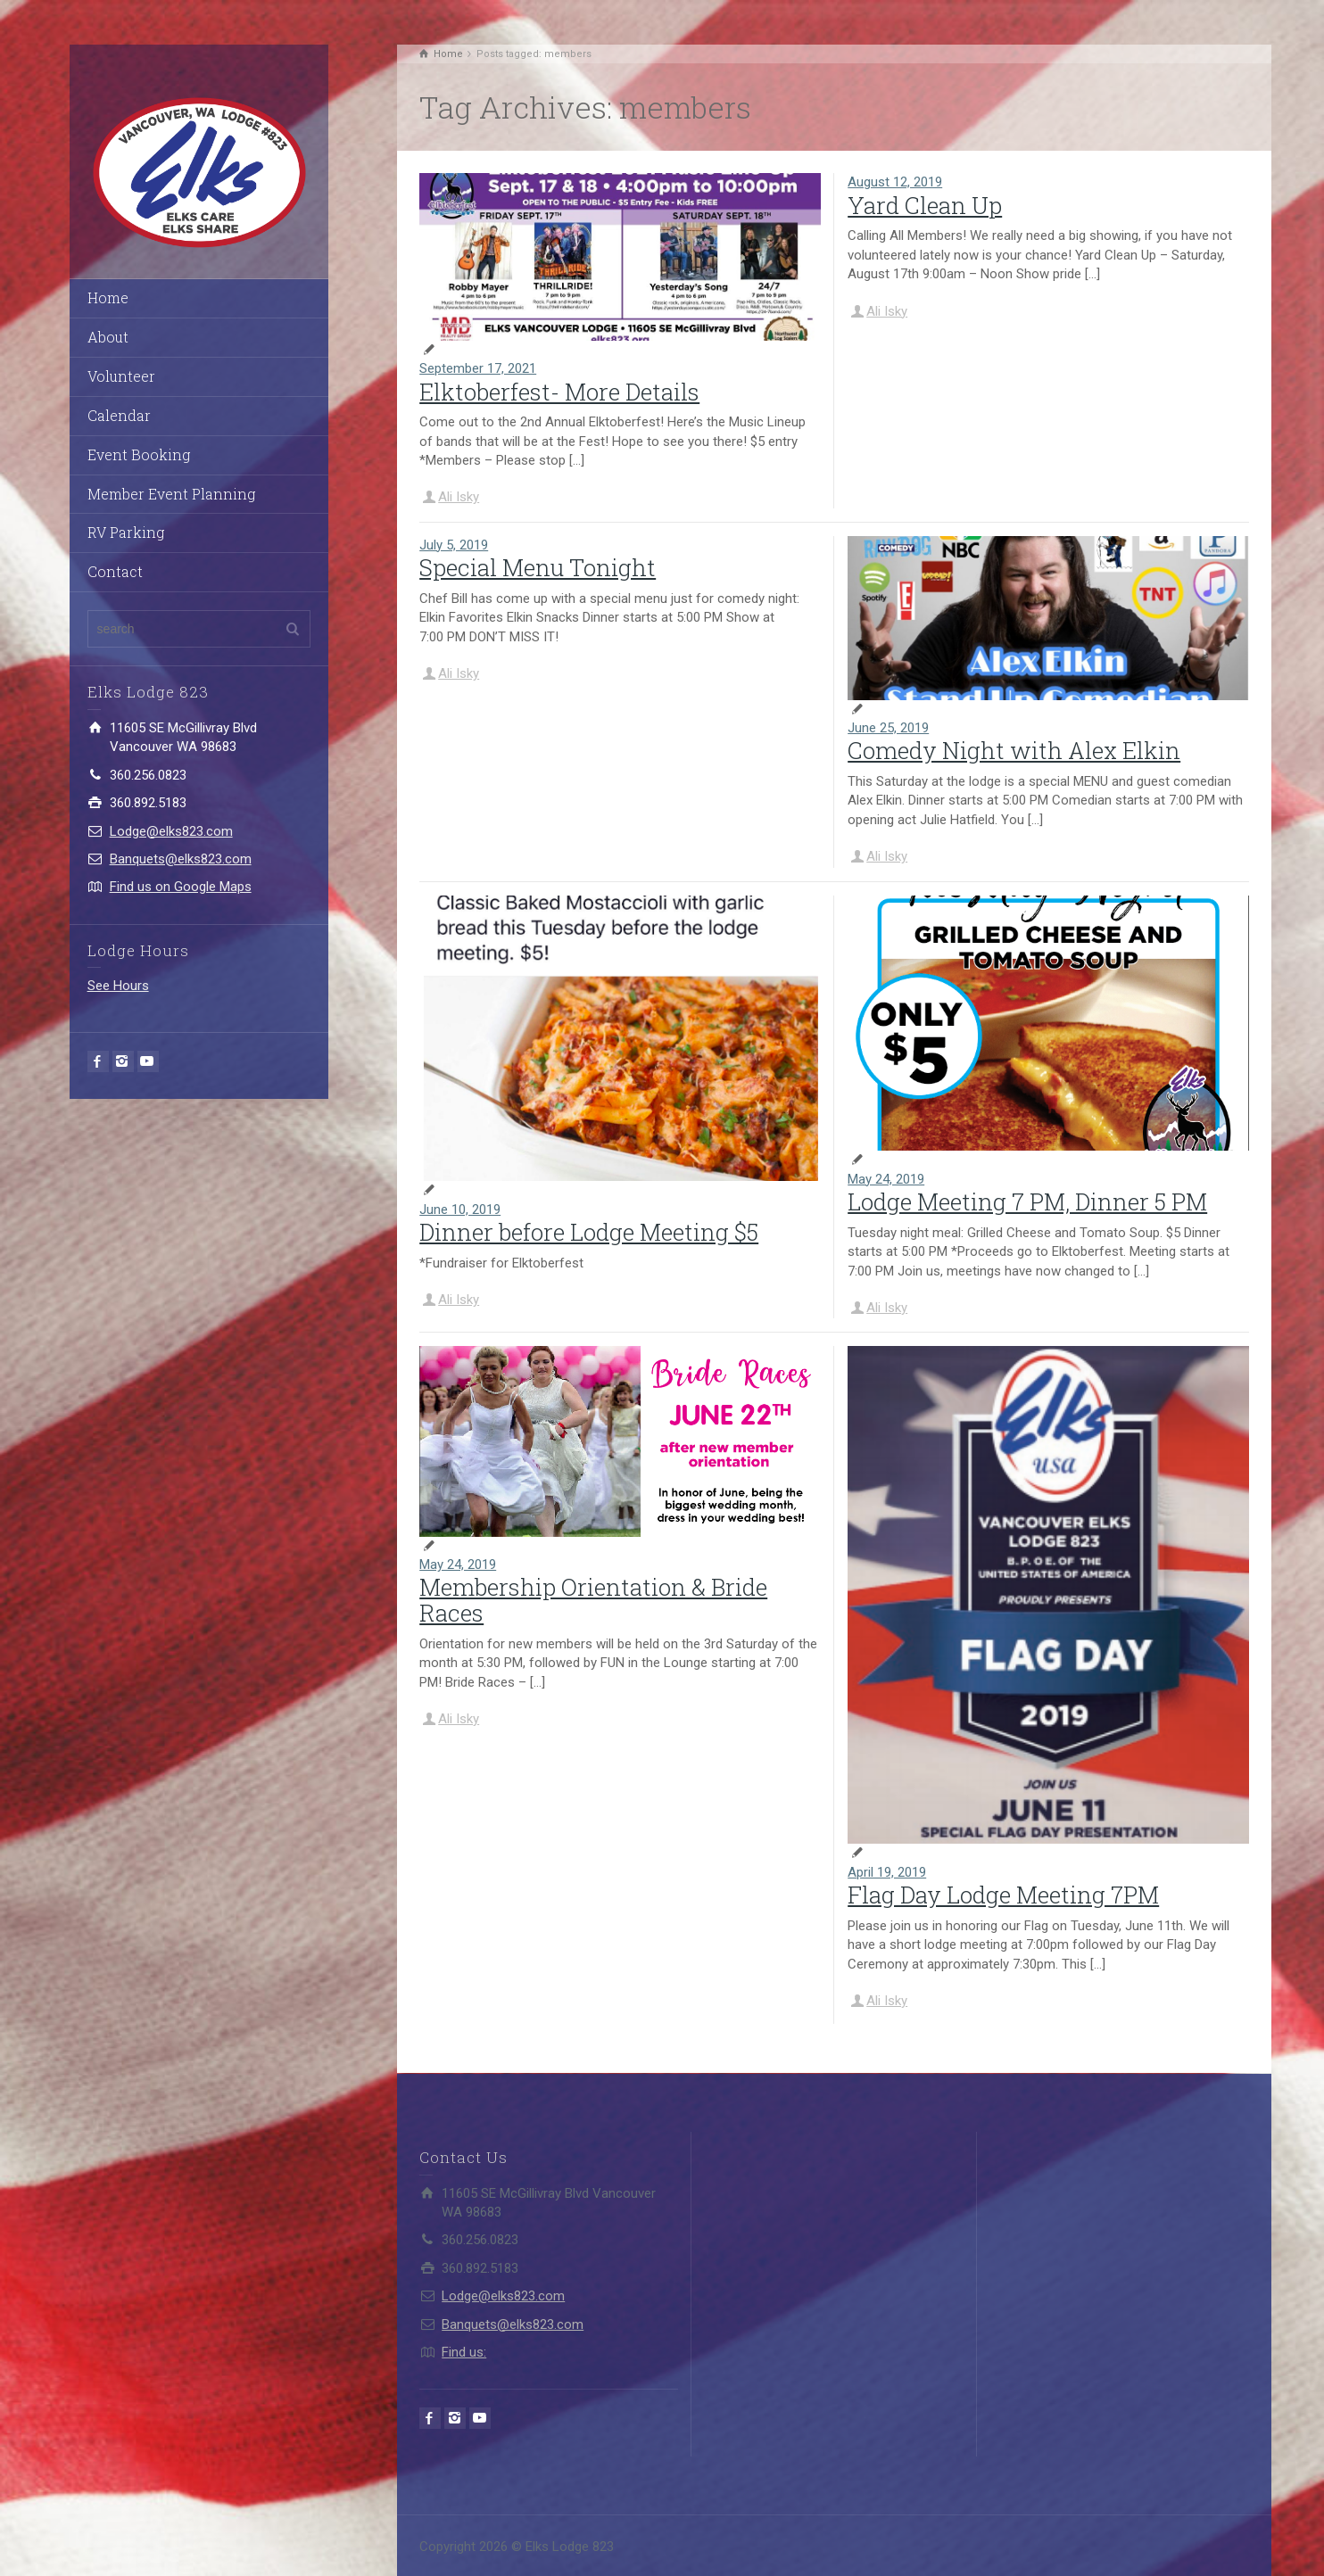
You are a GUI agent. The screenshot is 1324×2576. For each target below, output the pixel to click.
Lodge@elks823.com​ (171, 831)
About (107, 336)
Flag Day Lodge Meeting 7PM (1003, 1894)
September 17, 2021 (477, 368)
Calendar (119, 415)
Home (107, 297)
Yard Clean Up (925, 205)
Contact (115, 571)
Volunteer (121, 376)
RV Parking (125, 532)
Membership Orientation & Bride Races (593, 1600)
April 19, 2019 (887, 1872)
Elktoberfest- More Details (559, 391)
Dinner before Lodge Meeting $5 (588, 1232)
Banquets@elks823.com (181, 859)
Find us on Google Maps (181, 887)
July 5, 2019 (453, 545)
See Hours (118, 986)
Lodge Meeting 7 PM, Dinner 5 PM (1027, 1201)
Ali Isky (458, 497)
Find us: (464, 2352)
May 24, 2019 (886, 1179)
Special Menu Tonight (537, 567)
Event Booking (138, 454)
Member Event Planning (171, 493)
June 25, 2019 (888, 728)
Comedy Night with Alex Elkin (1014, 750)
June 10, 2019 (460, 1209)
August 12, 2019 (895, 182)
